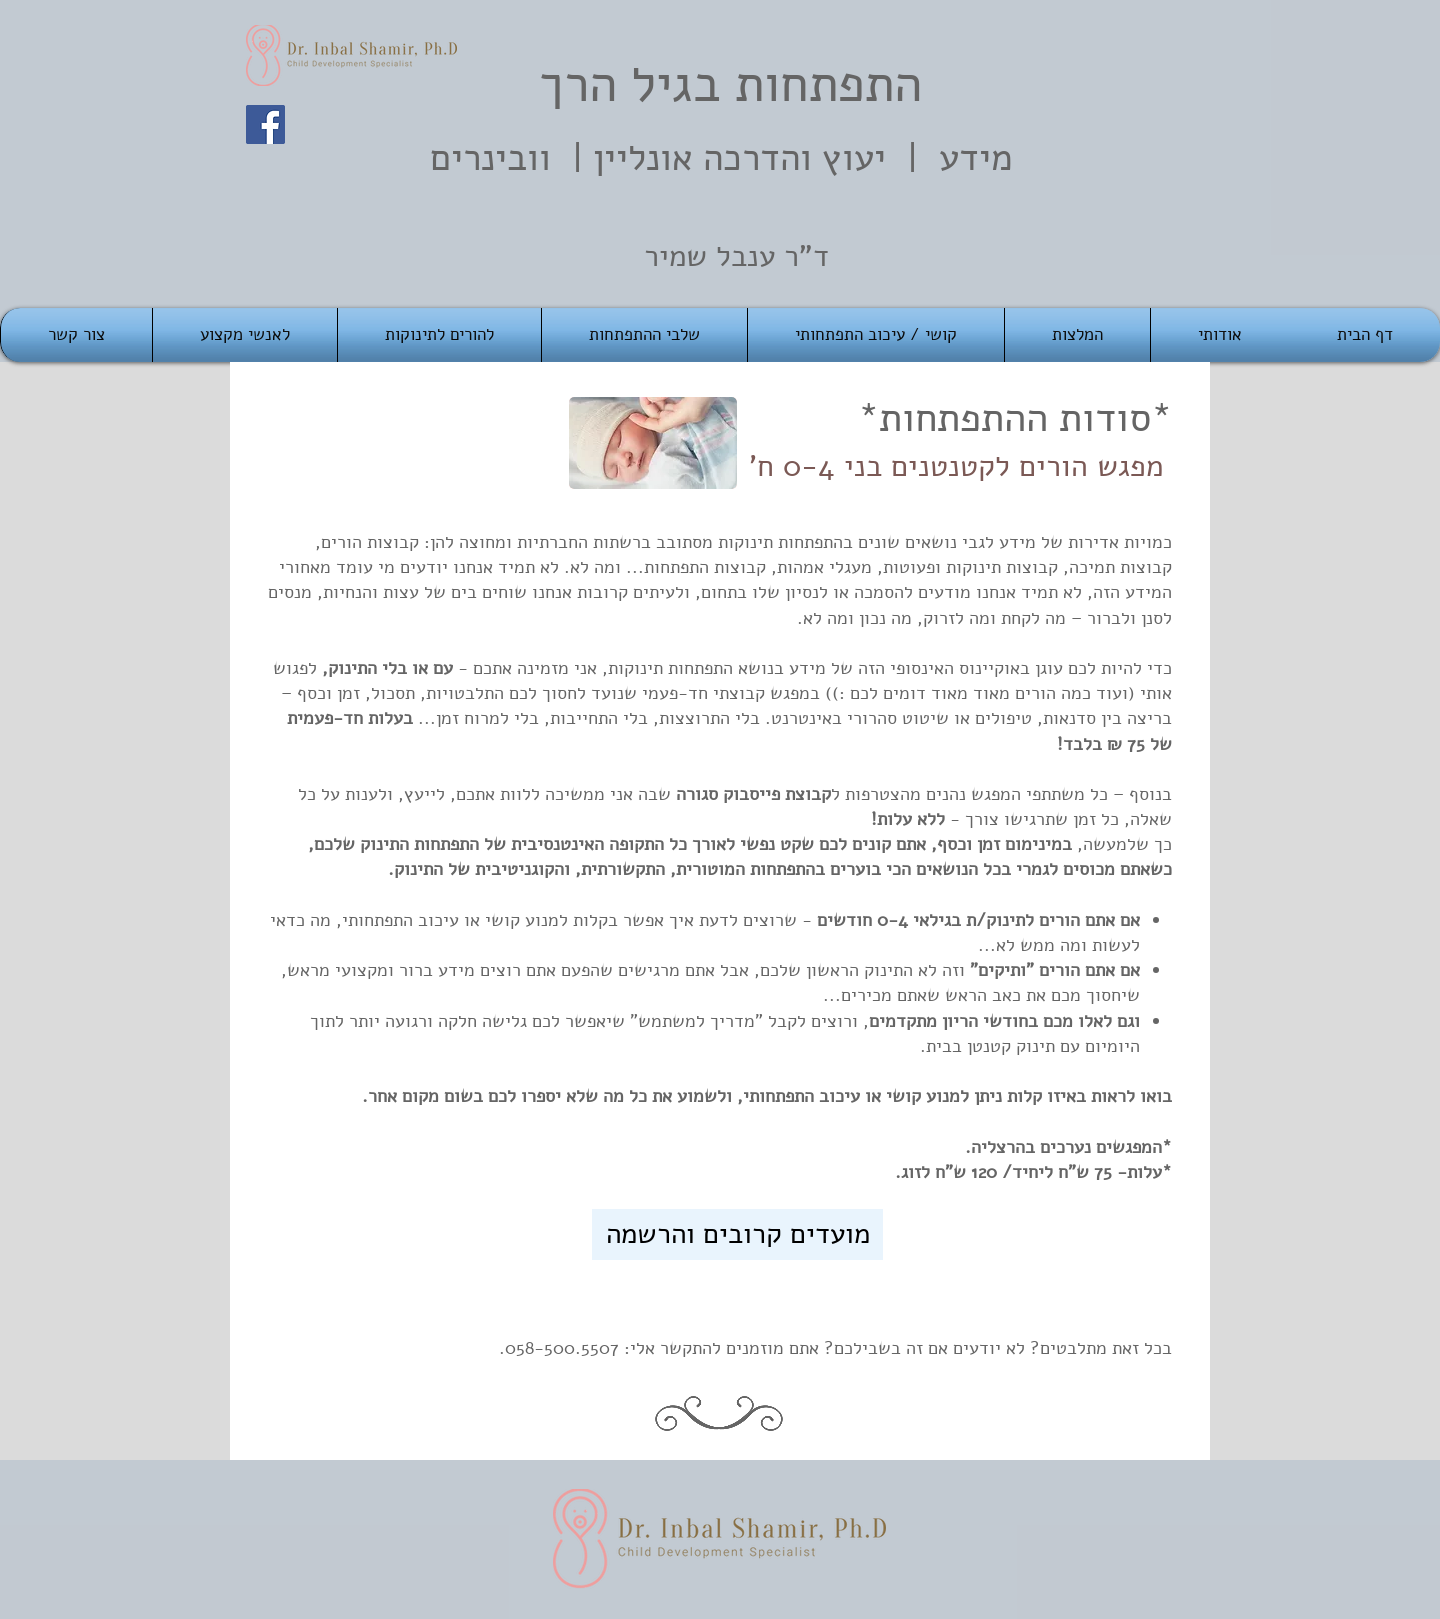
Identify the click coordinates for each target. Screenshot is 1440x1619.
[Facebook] (265, 124)
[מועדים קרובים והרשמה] (737, 1234)
